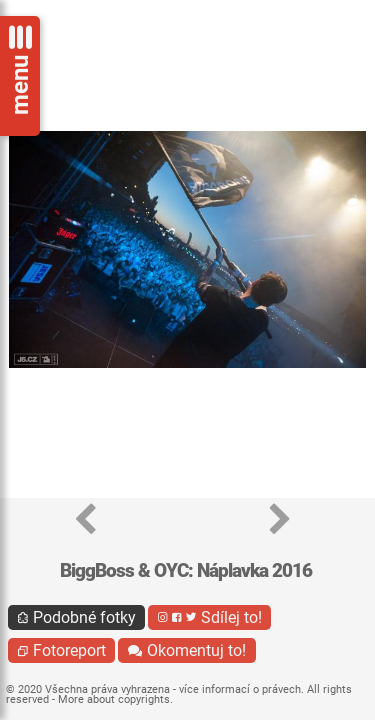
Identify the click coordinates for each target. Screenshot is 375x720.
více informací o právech (240, 689)
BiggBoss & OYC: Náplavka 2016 (186, 570)
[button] (85, 520)
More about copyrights (114, 699)
